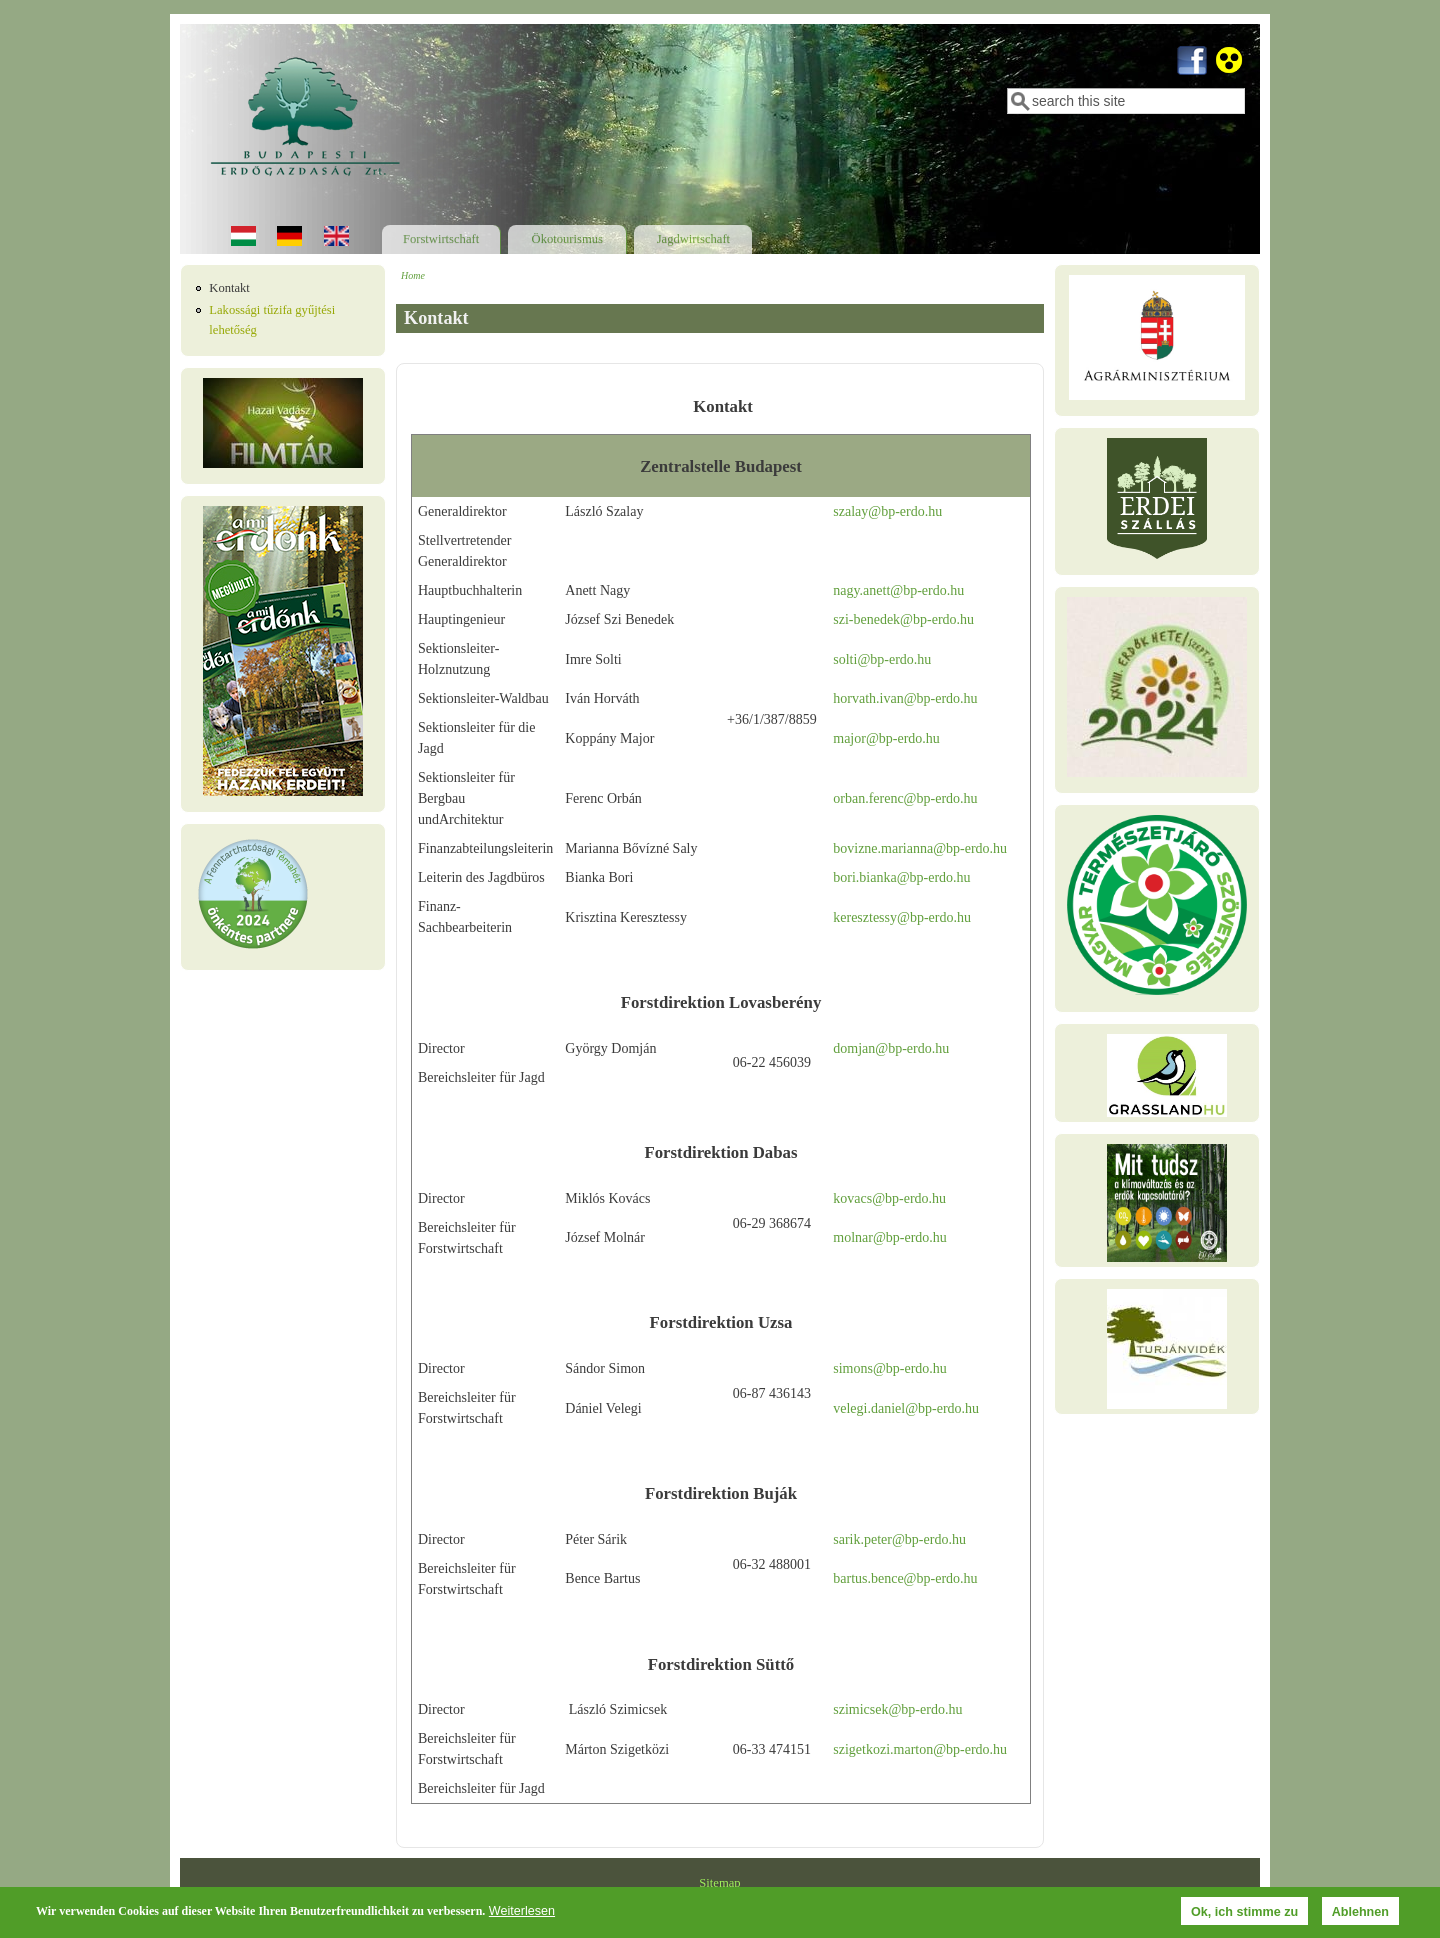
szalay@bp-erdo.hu (887, 511)
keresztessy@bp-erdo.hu (902, 917)
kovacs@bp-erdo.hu (889, 1198)
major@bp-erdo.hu (886, 738)
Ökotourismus (567, 239)
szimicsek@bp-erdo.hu (897, 1709)
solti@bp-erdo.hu (882, 659)
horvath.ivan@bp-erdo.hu (905, 698)
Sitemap (719, 1883)
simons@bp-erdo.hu (890, 1368)
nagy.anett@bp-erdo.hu (898, 590)
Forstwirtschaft (441, 239)
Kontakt (229, 288)
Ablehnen (1360, 1912)
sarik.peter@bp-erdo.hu (899, 1539)
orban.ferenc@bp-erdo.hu (905, 798)
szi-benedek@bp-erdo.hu (903, 619)
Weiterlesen (522, 1911)
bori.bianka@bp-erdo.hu (901, 877)
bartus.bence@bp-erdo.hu (905, 1578)
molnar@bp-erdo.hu (890, 1237)
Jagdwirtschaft (693, 239)
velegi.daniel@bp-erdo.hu (906, 1408)
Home (413, 275)
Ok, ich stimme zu (1244, 1912)
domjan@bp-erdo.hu (891, 1048)
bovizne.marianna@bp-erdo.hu (920, 848)
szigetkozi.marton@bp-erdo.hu (920, 1749)
